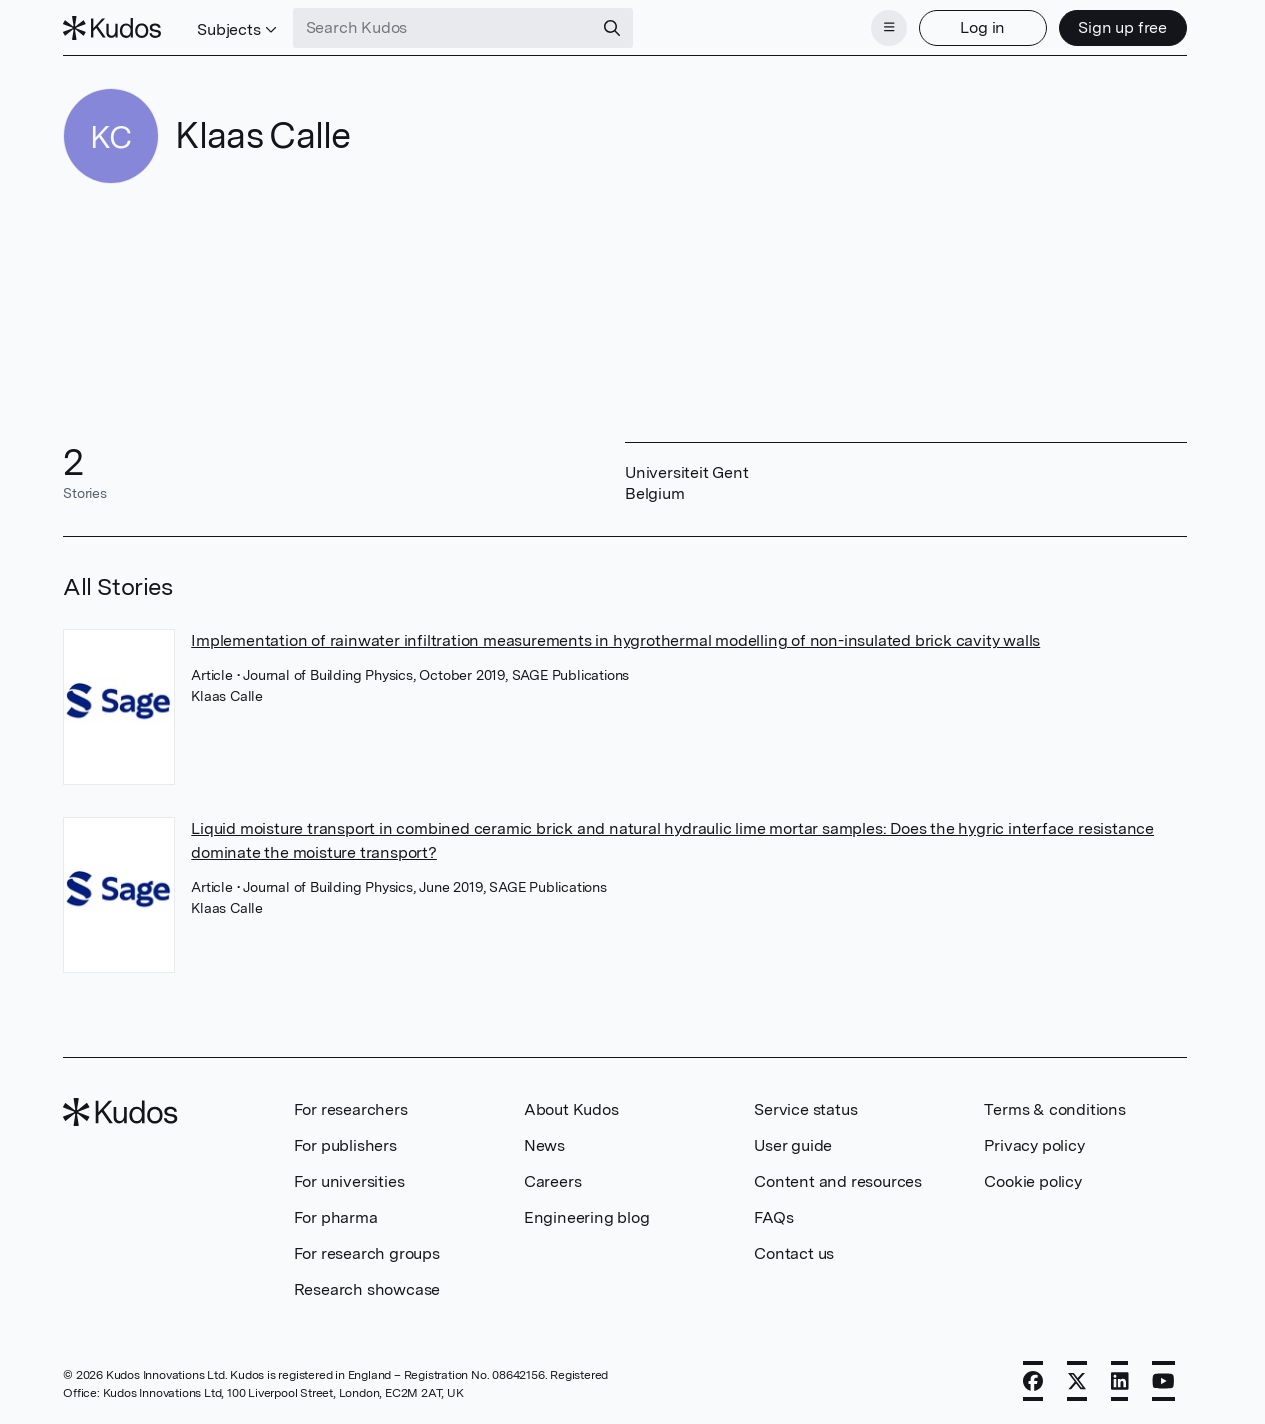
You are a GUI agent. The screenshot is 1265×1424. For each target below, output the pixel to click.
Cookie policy (1032, 1181)
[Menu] (889, 28)
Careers (553, 1181)
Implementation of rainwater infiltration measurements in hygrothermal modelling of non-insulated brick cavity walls (615, 640)
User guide (793, 1145)
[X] (1077, 1381)
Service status (805, 1109)
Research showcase (367, 1289)
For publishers (345, 1145)
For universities (349, 1181)
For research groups (367, 1253)
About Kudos (571, 1109)
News (544, 1145)
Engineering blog (587, 1217)
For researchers (351, 1109)
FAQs (773, 1217)
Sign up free (1122, 27)
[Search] (612, 28)
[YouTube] (1163, 1381)
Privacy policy (1034, 1145)
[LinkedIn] (1120, 1381)
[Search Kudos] (443, 28)
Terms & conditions (1054, 1109)
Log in (982, 27)
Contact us (794, 1253)
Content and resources (838, 1181)
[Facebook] (1033, 1381)
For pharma (336, 1217)
